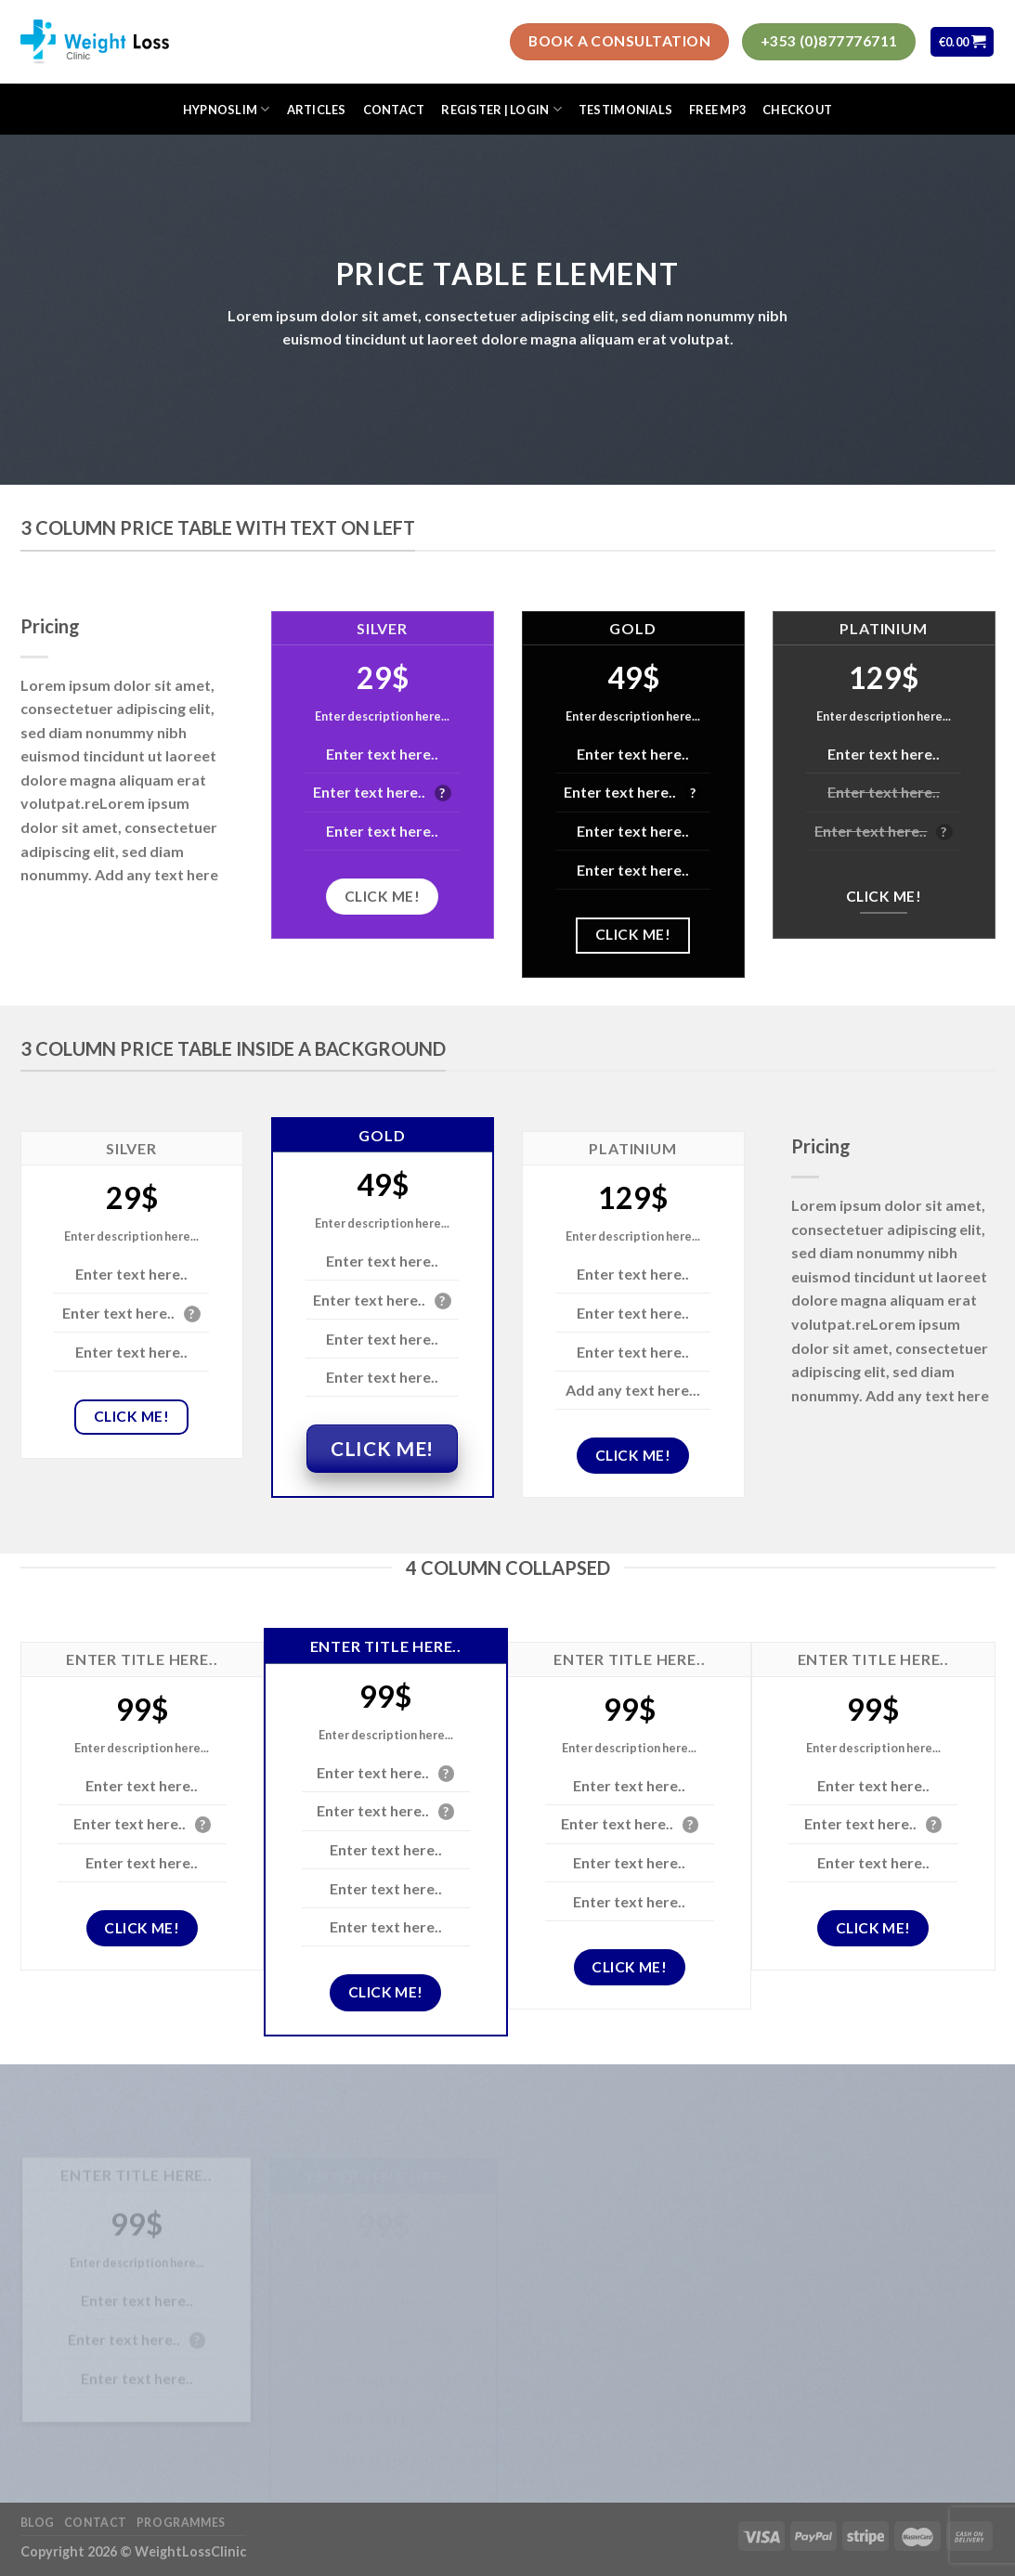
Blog (37, 2523)
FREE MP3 (717, 109)
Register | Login (501, 109)
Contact (394, 109)
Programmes (181, 2523)
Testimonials (625, 109)
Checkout (797, 109)
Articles (316, 109)
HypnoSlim (226, 109)
